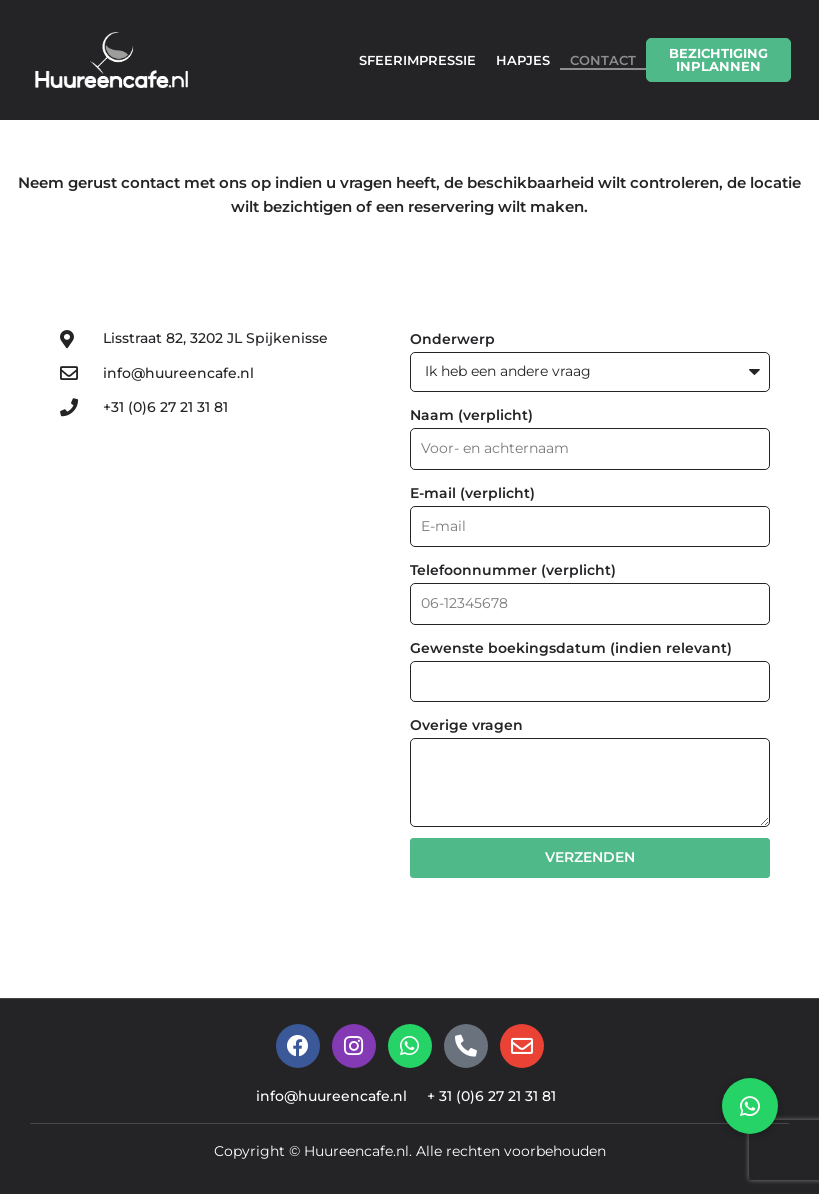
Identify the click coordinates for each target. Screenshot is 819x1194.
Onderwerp (452, 339)
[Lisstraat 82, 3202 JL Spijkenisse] (205, 598)
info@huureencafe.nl (328, 1101)
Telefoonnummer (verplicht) (513, 572)
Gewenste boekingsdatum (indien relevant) (571, 651)
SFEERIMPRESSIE (417, 60)
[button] (750, 1106)
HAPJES (523, 60)
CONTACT (603, 60)
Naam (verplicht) (471, 415)
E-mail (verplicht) (472, 494)
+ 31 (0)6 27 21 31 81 (497, 1101)
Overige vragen (466, 729)
